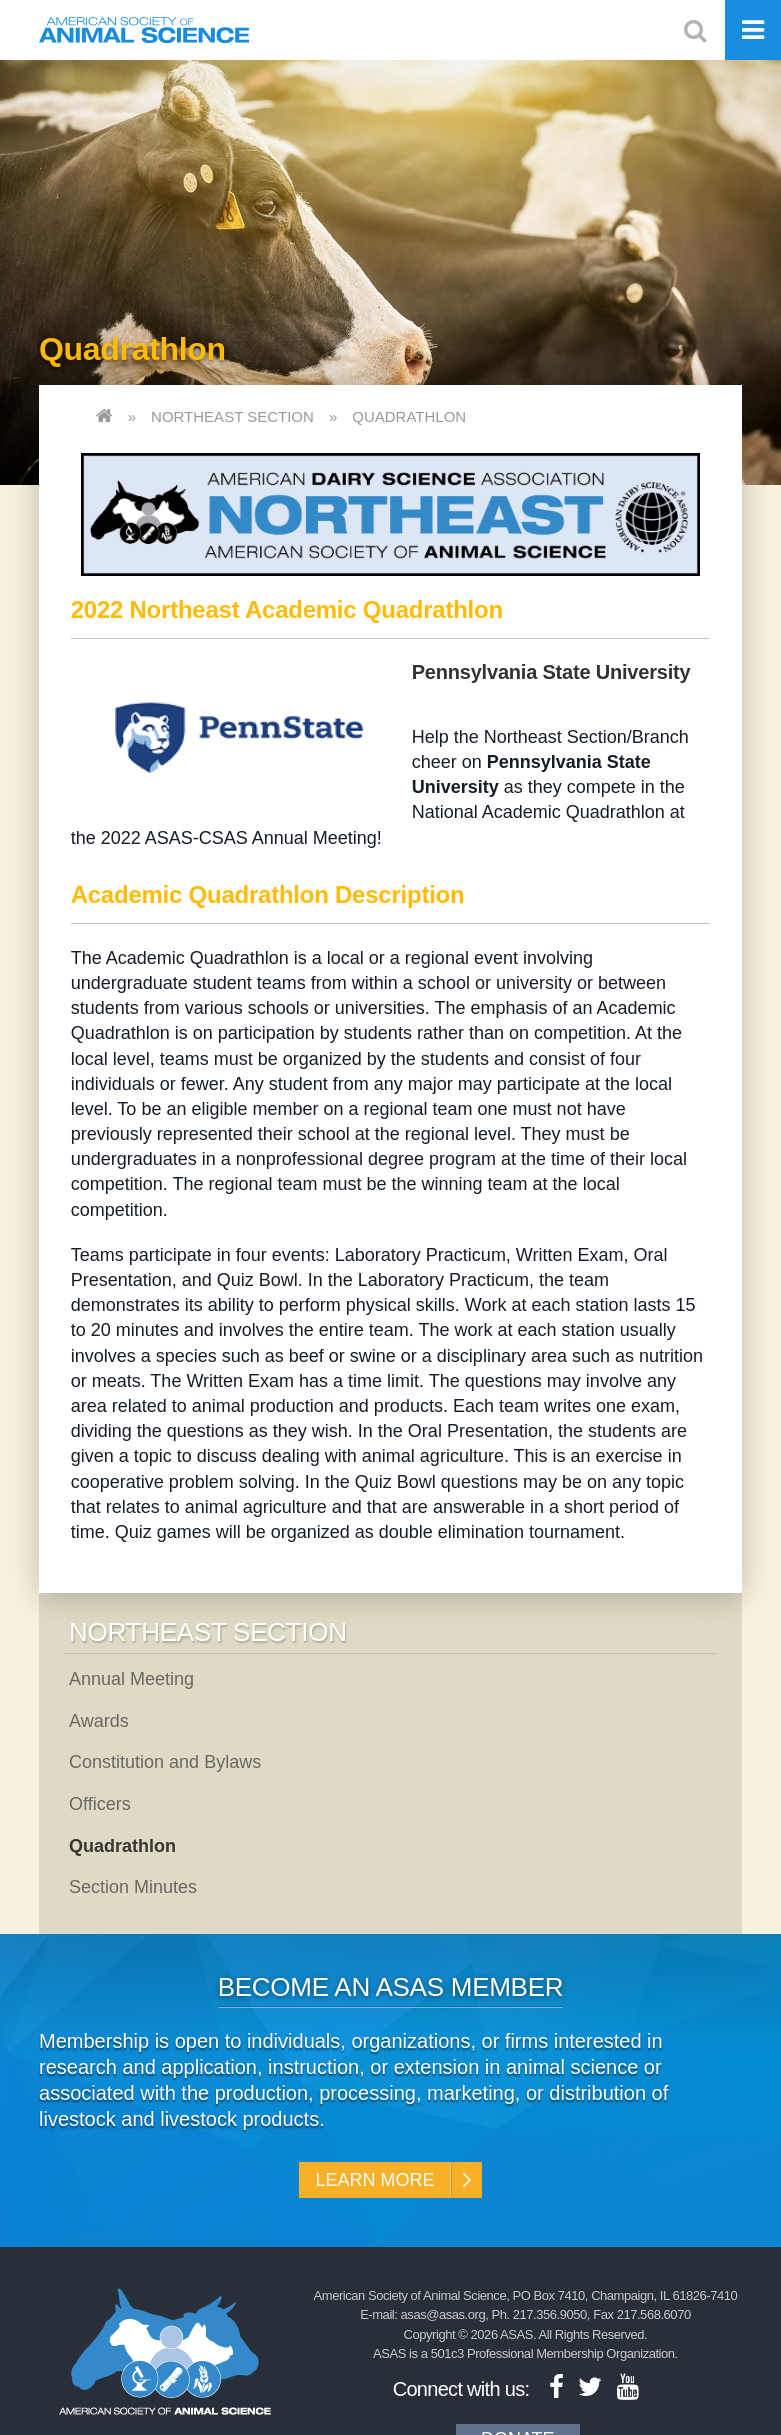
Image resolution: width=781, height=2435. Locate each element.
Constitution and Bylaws (165, 1762)
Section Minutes (133, 1887)
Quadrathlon (409, 416)
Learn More (374, 2180)
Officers (100, 1804)
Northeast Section (232, 416)
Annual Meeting (131, 1679)
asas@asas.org (443, 2314)
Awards (99, 1721)
